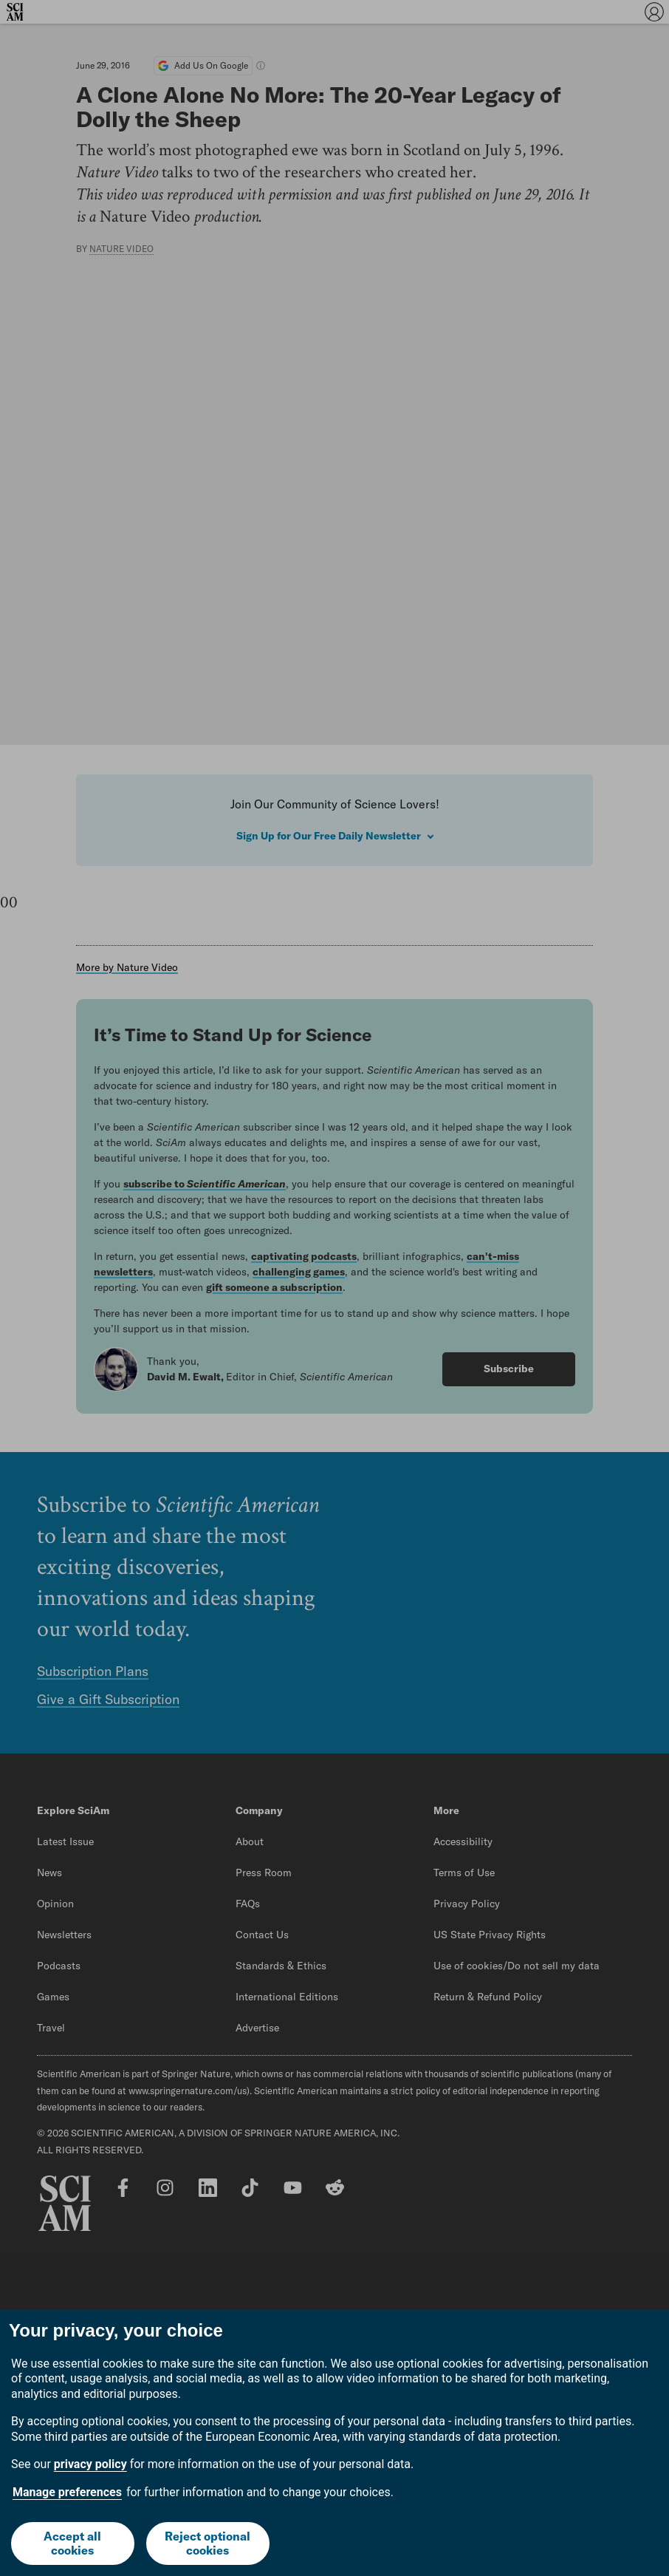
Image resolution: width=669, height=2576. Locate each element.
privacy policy (90, 2464)
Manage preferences (67, 2492)
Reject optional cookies (207, 2543)
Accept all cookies (72, 2543)
